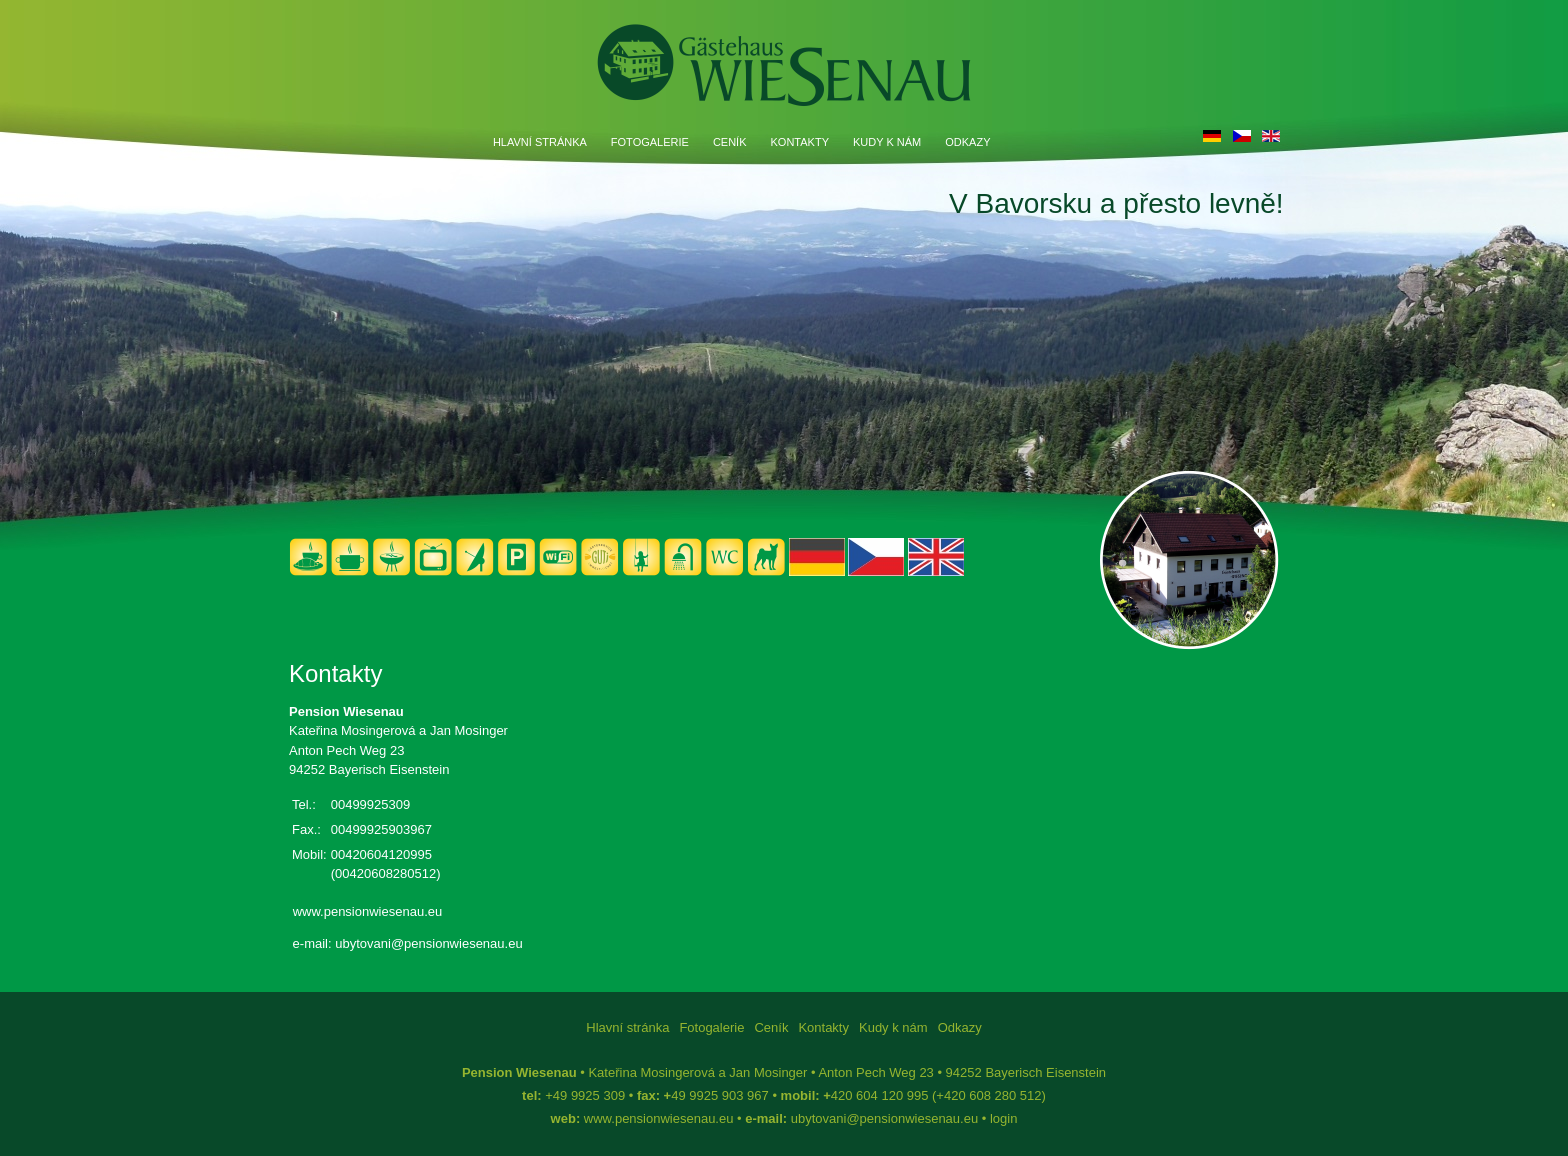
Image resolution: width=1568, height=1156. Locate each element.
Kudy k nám (887, 142)
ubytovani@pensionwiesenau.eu (428, 943)
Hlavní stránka (540, 142)
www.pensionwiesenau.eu (368, 911)
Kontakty (800, 142)
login (1003, 1118)
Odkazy (967, 142)
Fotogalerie (650, 142)
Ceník (730, 142)
